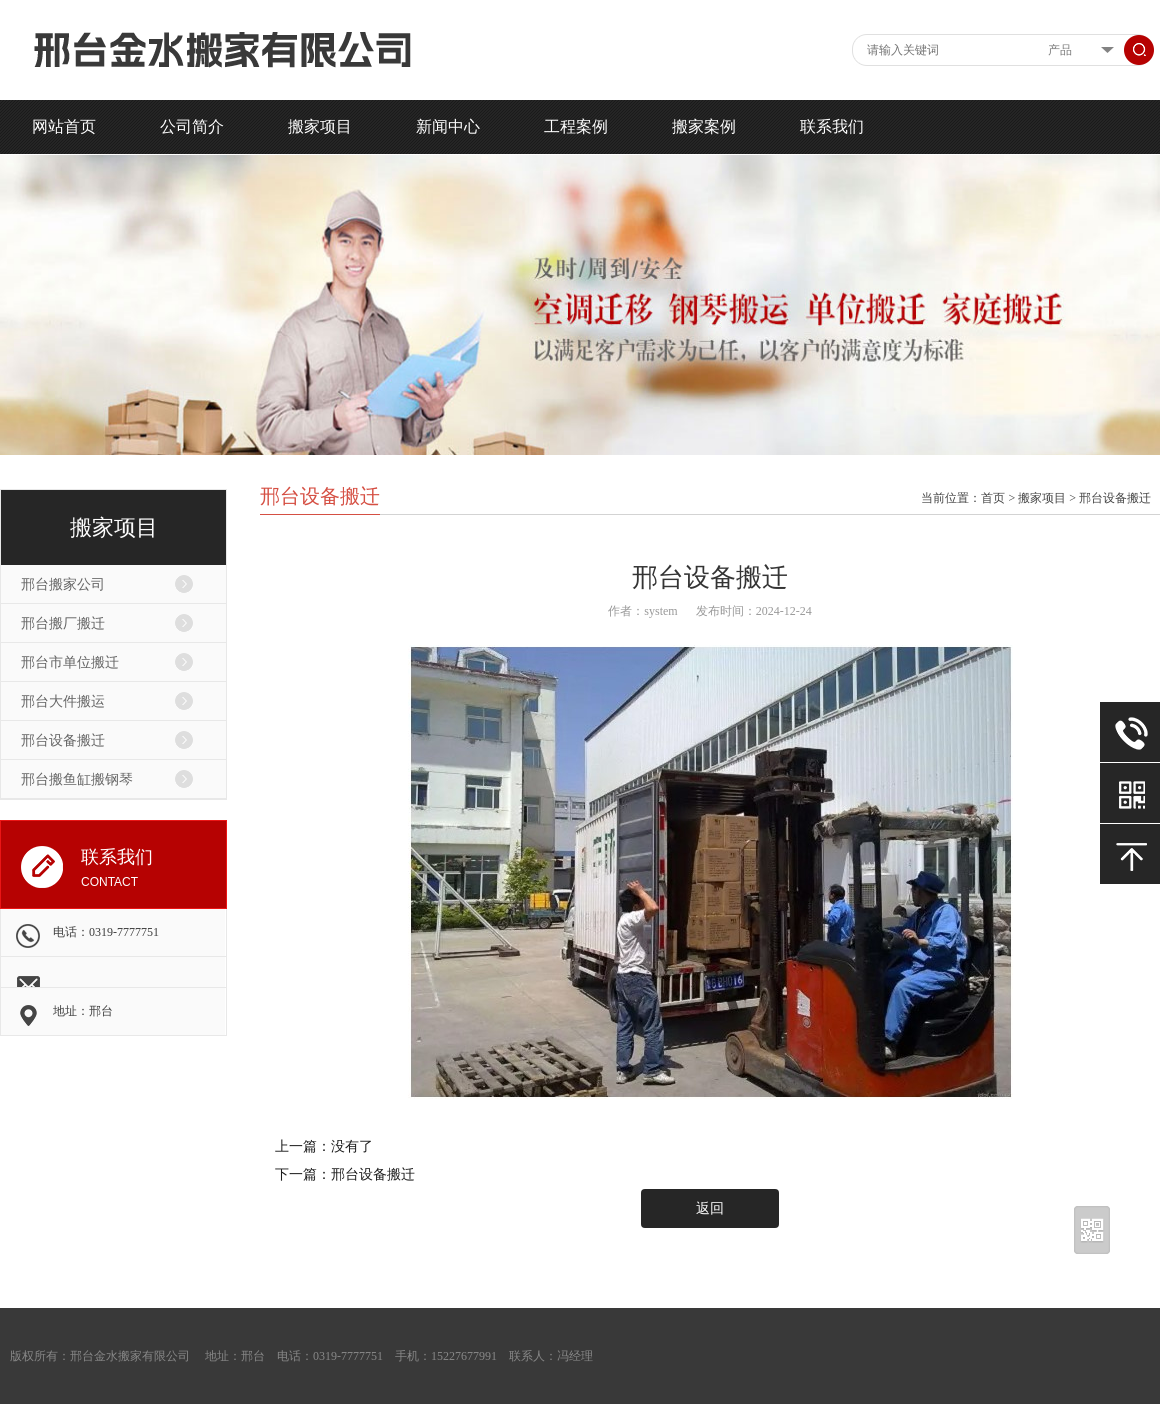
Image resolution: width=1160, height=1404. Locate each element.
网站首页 (64, 126)
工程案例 (576, 126)
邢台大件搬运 (63, 701)
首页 (993, 498)
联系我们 (832, 126)
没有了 (352, 1146)
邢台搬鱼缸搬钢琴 (77, 779)
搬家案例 (704, 126)
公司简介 (192, 126)
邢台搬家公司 (63, 584)
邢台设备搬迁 (63, 740)
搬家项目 (320, 126)
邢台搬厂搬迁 (63, 623)
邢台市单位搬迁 (70, 662)
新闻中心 (448, 126)
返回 (710, 1208)
